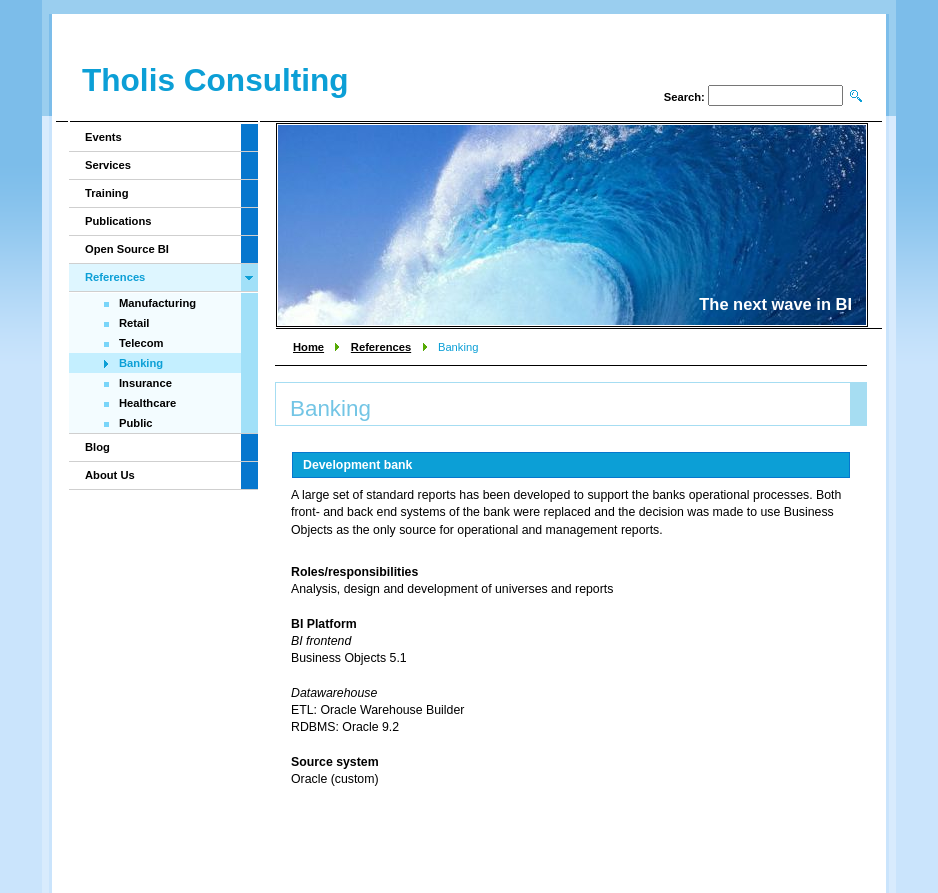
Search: (684, 97)
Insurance (145, 383)
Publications (118, 221)
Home (308, 347)
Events (103, 137)
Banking (141, 363)
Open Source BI (127, 249)
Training (107, 193)
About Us (110, 475)
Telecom (141, 343)
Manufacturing (157, 303)
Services (108, 165)
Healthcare (147, 403)
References (381, 347)
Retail (134, 323)
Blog (97, 447)
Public (136, 423)
